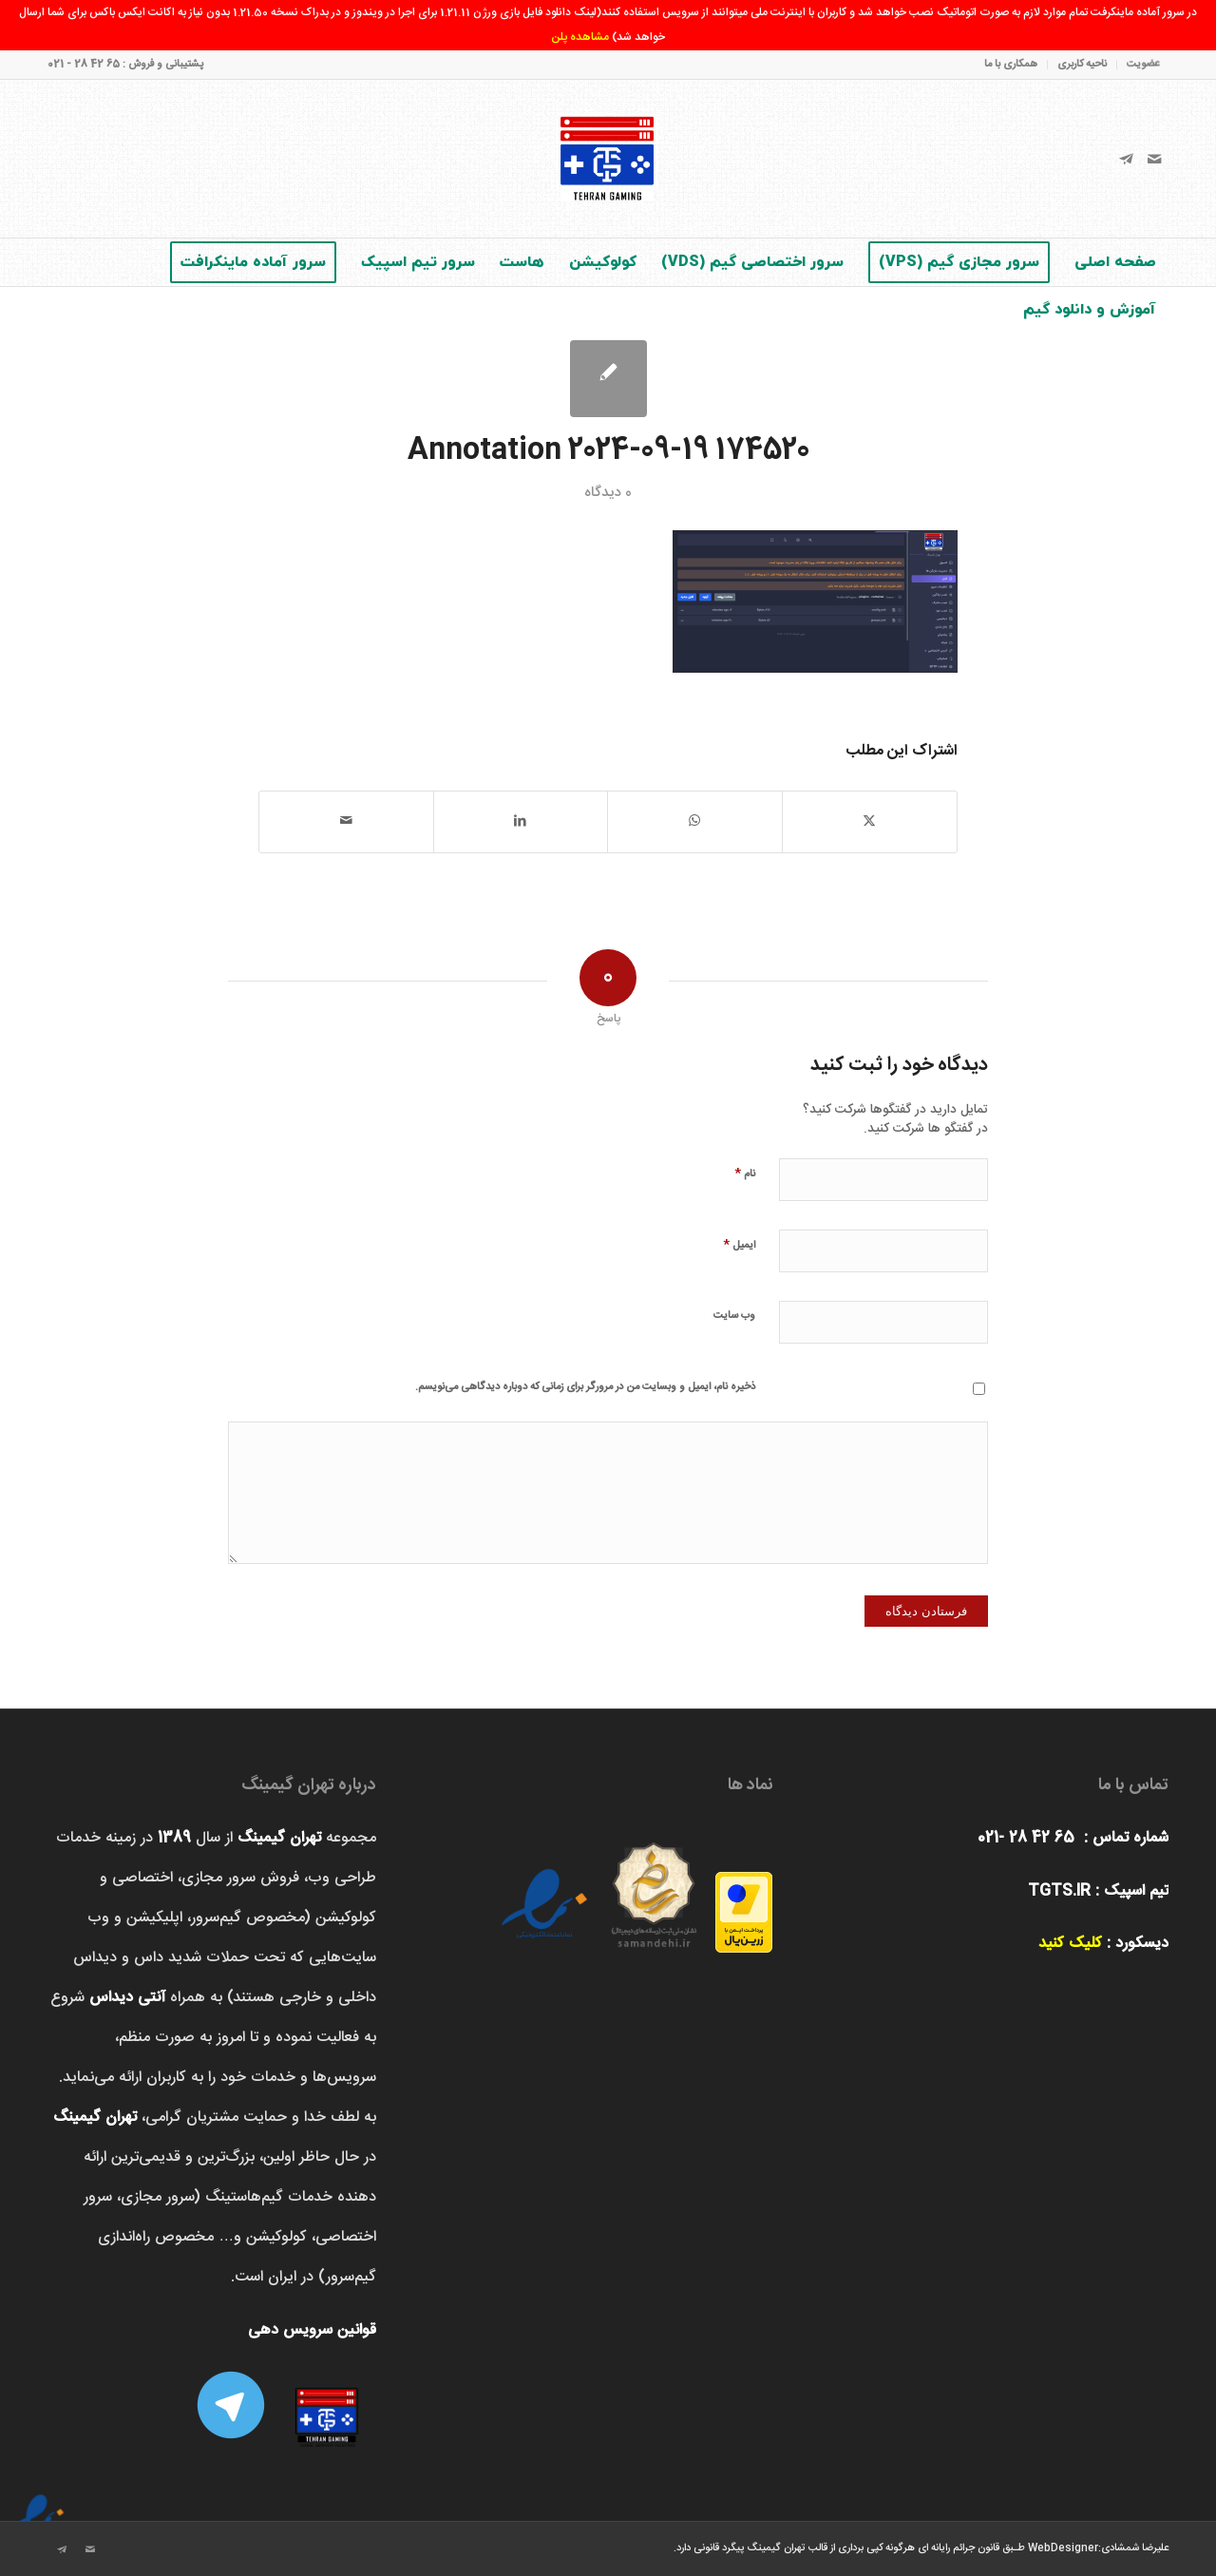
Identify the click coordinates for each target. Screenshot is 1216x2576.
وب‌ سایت (734, 1316)
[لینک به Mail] (1154, 158)
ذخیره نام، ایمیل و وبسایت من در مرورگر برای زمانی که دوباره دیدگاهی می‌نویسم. (585, 1387)
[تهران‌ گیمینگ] (608, 159)
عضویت (1143, 64)
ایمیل (739, 1244)
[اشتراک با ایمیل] (346, 821)
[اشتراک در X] (870, 821)
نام (744, 1173)
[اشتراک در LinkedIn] (521, 821)
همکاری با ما (1010, 64)
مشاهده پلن (580, 37)
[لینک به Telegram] (1126, 158)
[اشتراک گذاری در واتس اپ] (695, 821)
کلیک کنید (1070, 1943)
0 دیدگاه (608, 493)
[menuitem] (1137, 64)
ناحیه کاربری (1082, 64)
